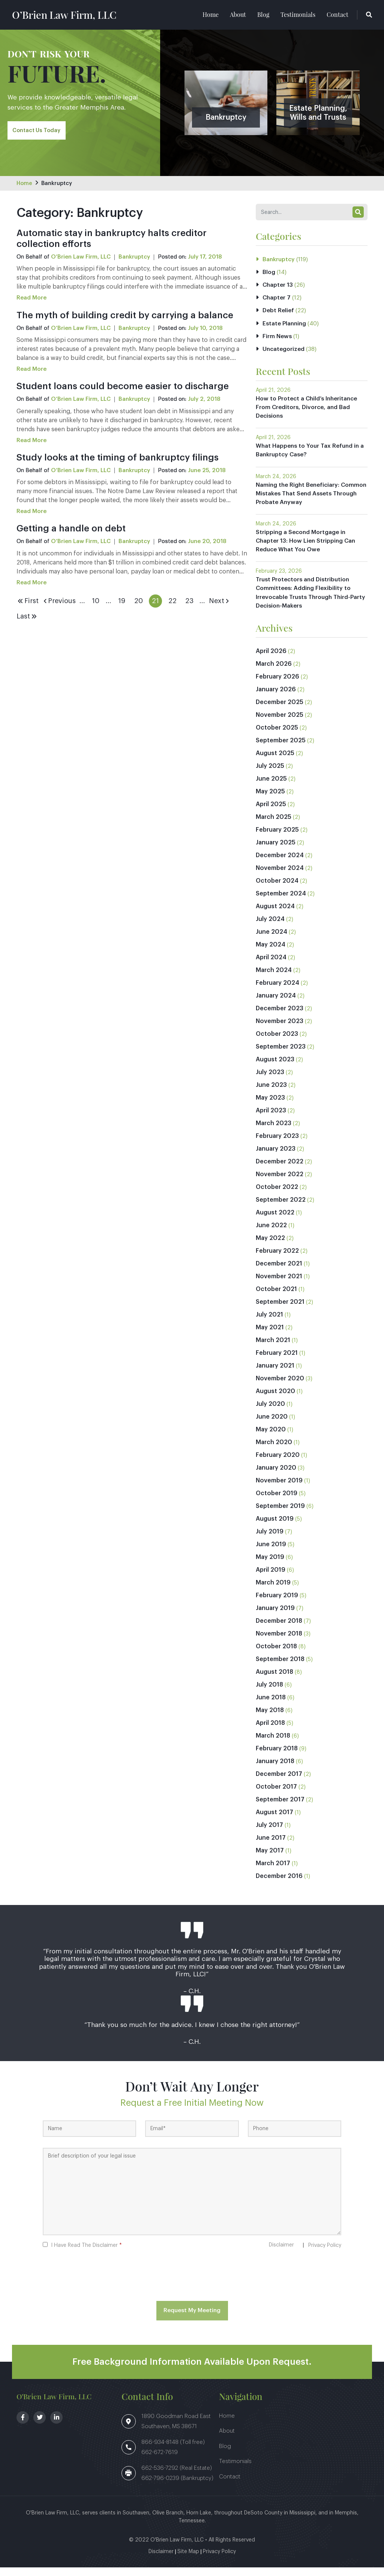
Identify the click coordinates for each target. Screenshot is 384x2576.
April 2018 (270, 1732)
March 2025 (273, 826)
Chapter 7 (277, 300)
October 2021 (276, 1298)
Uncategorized (284, 353)
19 (121, 601)
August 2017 (274, 1821)
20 (138, 601)
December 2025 (279, 711)
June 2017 (271, 1846)
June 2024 (271, 940)
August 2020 (275, 1400)
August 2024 (275, 915)
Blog (263, 15)
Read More (32, 299)
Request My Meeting (192, 2319)
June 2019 (271, 1553)
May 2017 (270, 1859)
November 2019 (279, 1489)
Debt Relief (278, 313)
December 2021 (279, 1272)
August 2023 (275, 1068)
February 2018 (277, 1757)
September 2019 (280, 1515)
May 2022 (270, 1247)
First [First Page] (27, 601)
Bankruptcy (58, 184)
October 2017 (276, 1795)
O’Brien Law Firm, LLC (75, 15)
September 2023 (281, 1055)
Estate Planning (285, 327)
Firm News (277, 340)
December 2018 (279, 1630)
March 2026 (274, 673)
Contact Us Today (38, 132)
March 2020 (274, 1451)
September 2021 (280, 1311)
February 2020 (278, 1464)
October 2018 (276, 1655)
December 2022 (279, 1170)
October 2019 (276, 1502)
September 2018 (280, 1668)
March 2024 (274, 979)
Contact (337, 15)
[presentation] (192, 2286)
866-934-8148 (160, 2451)
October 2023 (277, 1043)
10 (95, 601)
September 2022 (281, 1208)
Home (210, 15)
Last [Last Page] (27, 617)
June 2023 (271, 1094)
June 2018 (271, 1706)
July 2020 (270, 1413)
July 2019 (270, 1540)
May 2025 (270, 800)
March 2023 (273, 1132)
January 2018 (275, 1770)
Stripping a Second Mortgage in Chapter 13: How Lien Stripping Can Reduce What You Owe (307, 548)
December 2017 (279, 1783)
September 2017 (280, 1808)
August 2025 (275, 762)
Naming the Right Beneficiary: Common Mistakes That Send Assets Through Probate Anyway (310, 500)
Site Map (188, 2560)
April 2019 (270, 1578)
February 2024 (277, 992)
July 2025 (270, 775)
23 (189, 601)
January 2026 (276, 698)
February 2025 (277, 838)
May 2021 (270, 1336)
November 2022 (279, 1183)
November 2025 (279, 724)
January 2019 (275, 1617)
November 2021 (279, 1285)
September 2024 (281, 902)
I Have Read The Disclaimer (86, 2254)
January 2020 (276, 1476)
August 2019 (275, 1527)
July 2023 (270, 1081)
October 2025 (277, 736)
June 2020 (272, 1425)
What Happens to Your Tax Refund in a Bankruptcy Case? (309, 455)
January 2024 (276, 1004)
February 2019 (277, 1604)
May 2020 (271, 1438)
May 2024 (270, 953)
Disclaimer (281, 2253)
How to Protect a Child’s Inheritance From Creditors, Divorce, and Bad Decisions (309, 412)
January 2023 (276, 1157)
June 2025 (271, 787)
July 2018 (269, 1693)
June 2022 (271, 1234)
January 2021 (275, 1374)
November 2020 (280, 1387)
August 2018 (274, 1681)
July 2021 (269, 1323)
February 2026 (277, 685)
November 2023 (279, 1030)
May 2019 (270, 1566)
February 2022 (277, 1259)
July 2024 (270, 928)
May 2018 (270, 1719)
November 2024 (280, 877)
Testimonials (297, 15)
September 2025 (281, 749)
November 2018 (279, 1642)
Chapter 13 (278, 287)
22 (172, 601)
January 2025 (276, 851)
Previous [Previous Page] (59, 601)
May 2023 (270, 1106)
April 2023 (271, 1119)
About (238, 15)
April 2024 (271, 966)
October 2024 (277, 889)
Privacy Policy (324, 2254)
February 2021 (277, 1362)
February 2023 (277, 1145)
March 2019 (273, 1591)
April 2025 (271, 813)
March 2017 (273, 1872)
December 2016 (279, 1885)
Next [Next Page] (219, 601)
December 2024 (280, 864)
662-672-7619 (159, 2461)
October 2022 (277, 1196)
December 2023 (279, 1017)
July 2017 (269, 1834)
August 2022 (275, 1221)
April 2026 (271, 660)
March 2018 (273, 1744)
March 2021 (273, 1349)
